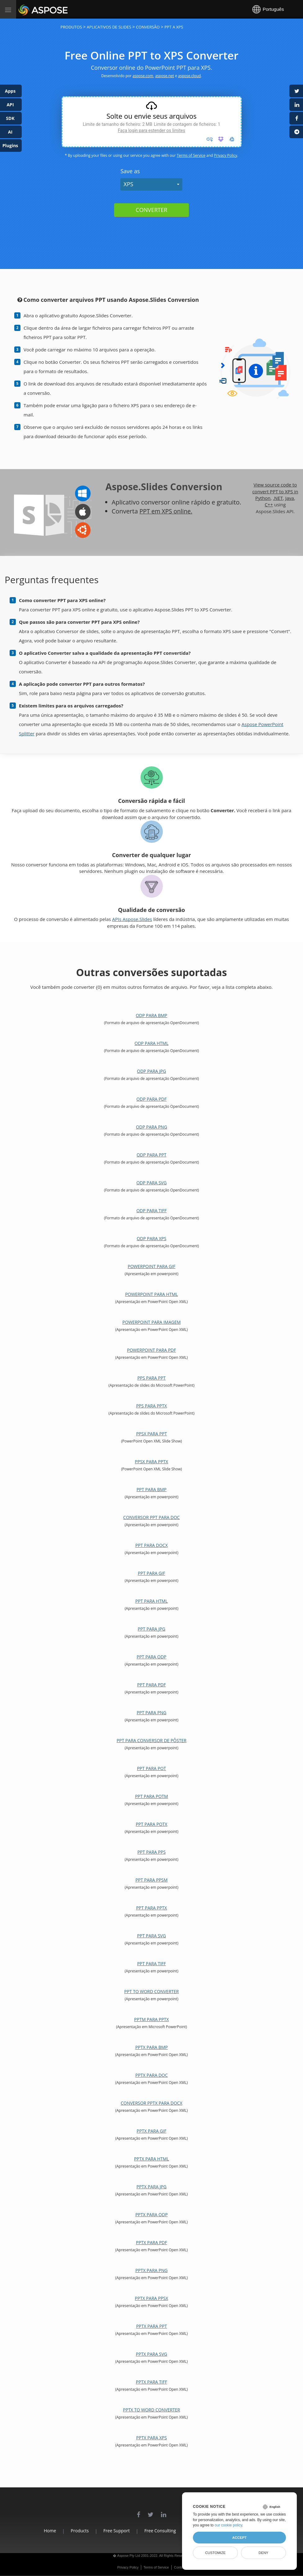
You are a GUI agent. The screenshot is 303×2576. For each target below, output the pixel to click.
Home (39, 2531)
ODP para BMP (151, 1015)
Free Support (113, 2531)
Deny (263, 2553)
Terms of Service (191, 155)
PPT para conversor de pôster (151, 1740)
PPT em (151, 511)
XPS (128, 184)
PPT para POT (151, 1768)
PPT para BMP (151, 1489)
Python (262, 498)
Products (73, 2531)
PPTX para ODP (151, 2214)
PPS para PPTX (151, 1406)
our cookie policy (228, 2525)
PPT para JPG (151, 1629)
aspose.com (142, 75)
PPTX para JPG (151, 2187)
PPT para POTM (151, 1796)
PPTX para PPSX (151, 2298)
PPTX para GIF (152, 2131)
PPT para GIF (151, 1573)
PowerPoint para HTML (151, 1294)
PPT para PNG (152, 1712)
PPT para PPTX (151, 1908)
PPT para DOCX (151, 1545)
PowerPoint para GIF (152, 1266)
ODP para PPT (151, 1155)
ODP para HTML (151, 1043)
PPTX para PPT (151, 2326)
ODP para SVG (151, 1183)
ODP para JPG (151, 1071)
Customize (215, 2553)
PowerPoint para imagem (151, 1322)
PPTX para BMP (151, 2047)
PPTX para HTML (151, 2159)
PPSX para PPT (151, 1434)
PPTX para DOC (151, 2075)
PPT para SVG (151, 1936)
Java (289, 498)
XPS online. (179, 511)
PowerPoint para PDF (151, 1350)
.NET (278, 498)
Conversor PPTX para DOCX (151, 2103)
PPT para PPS (151, 1852)
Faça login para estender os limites (151, 130)
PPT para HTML (151, 1601)
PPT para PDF (151, 1685)
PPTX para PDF (151, 2242)
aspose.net (164, 75)
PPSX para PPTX (151, 1461)
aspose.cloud (189, 75)
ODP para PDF (151, 1099)
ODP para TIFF (151, 1210)
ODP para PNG (151, 1127)
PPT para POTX (151, 1824)
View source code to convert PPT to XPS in (275, 488)
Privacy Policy (225, 155)
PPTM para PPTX (151, 2019)
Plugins (10, 145)
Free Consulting (160, 2531)
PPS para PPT (151, 1378)
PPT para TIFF (151, 1963)
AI (10, 132)
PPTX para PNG (152, 2270)
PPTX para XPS (151, 2438)
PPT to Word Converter (151, 1991)
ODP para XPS (152, 1238)
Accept (239, 2537)
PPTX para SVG (151, 2354)
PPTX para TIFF (151, 2382)
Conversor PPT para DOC (151, 1517)
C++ (269, 504)
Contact (180, 2567)
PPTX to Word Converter (151, 2410)
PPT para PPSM (152, 1880)
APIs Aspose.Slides (132, 919)
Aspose (25, 9)
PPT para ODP (151, 1657)
